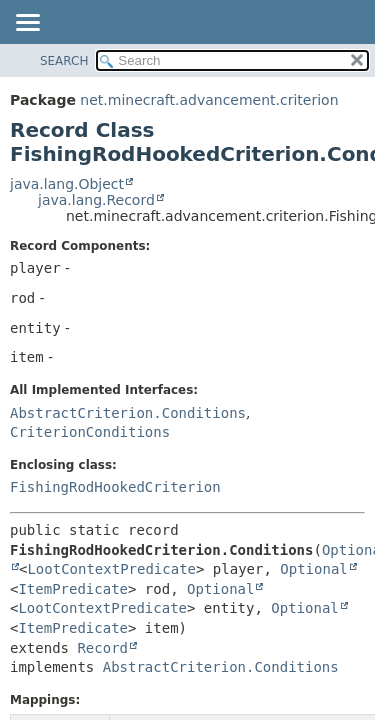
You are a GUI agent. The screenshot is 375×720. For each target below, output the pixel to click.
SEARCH (64, 61)
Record (102, 648)
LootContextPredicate (111, 569)
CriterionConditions (90, 432)
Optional (313, 569)
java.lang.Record (96, 200)
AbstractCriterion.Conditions (128, 413)
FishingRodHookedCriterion (115, 487)
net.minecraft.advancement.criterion (209, 100)
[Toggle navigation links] (27, 24)
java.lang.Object (67, 184)
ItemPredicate (73, 589)
